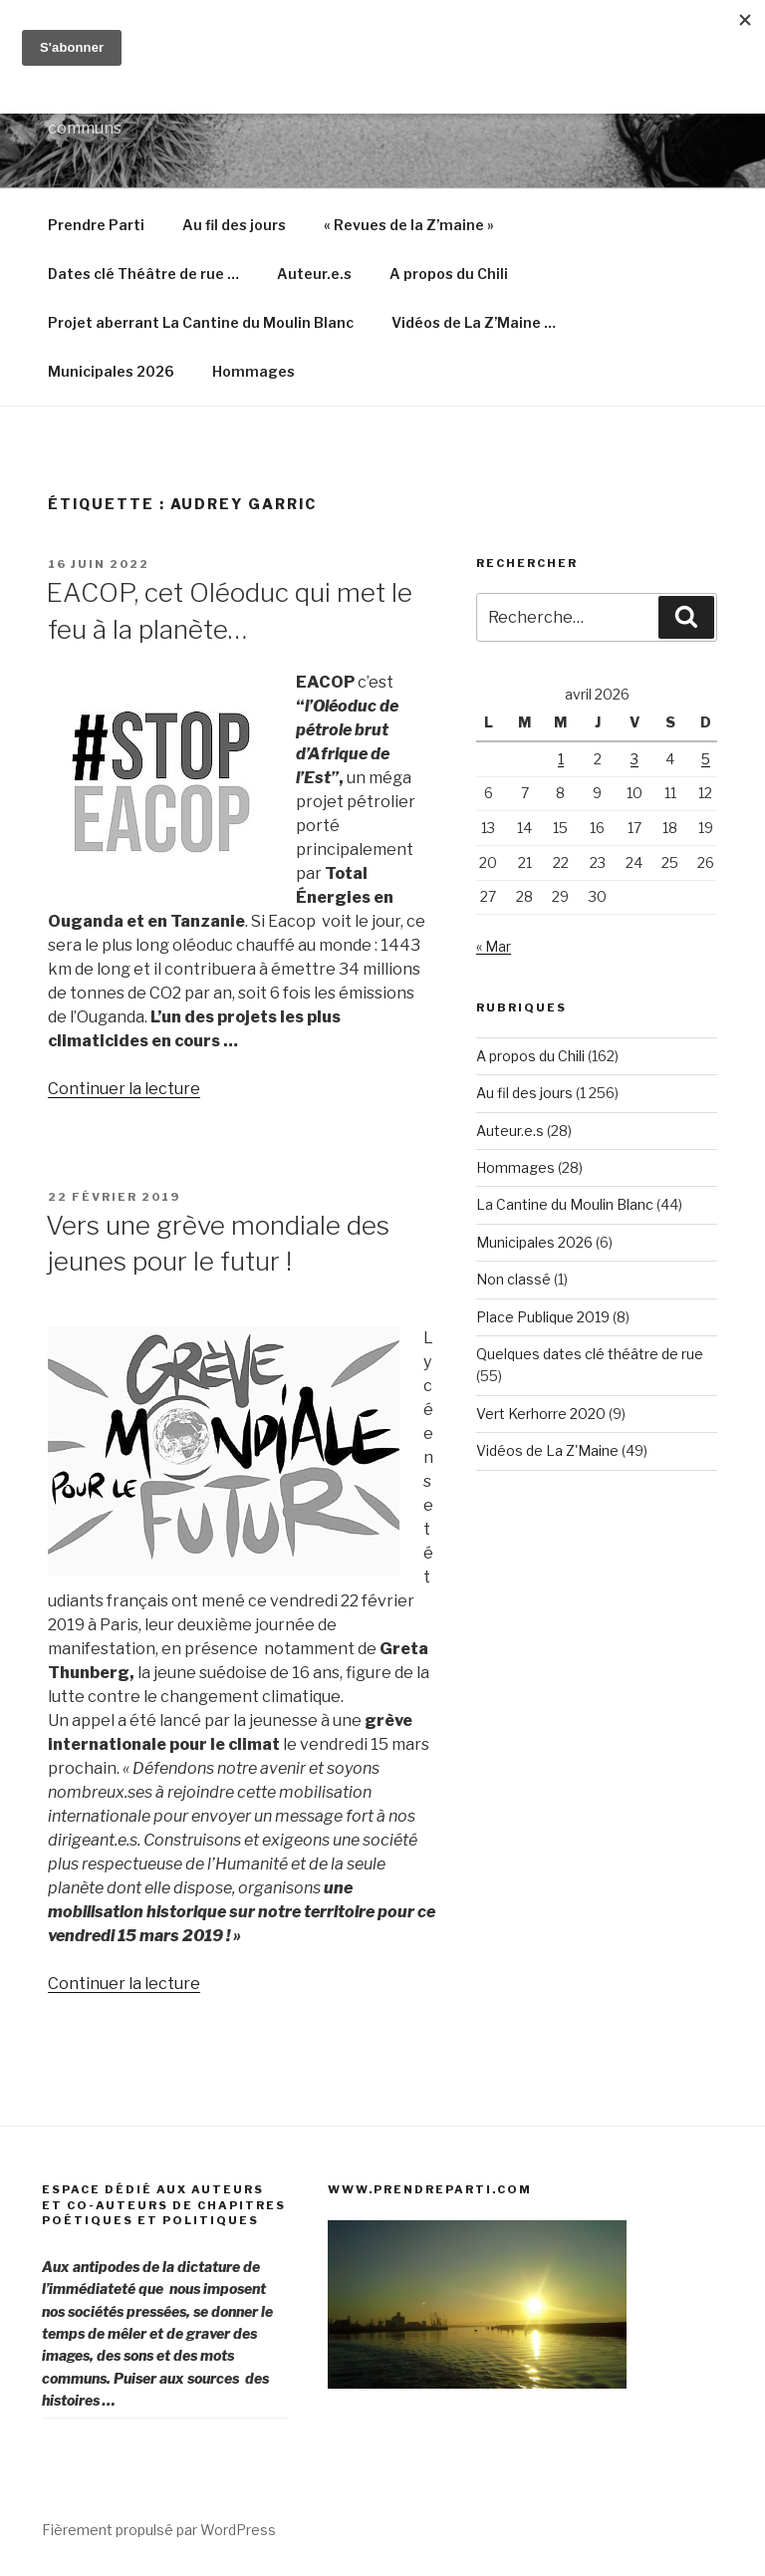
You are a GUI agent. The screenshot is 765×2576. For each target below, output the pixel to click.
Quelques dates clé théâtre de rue (589, 1353)
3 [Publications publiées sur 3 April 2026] (634, 758)
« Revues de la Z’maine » (409, 224)
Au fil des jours (234, 224)
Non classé (513, 1279)
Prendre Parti (96, 224)
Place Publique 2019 (543, 1316)
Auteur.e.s (314, 273)
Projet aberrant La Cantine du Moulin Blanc (201, 322)
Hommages (253, 371)
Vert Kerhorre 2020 (541, 1413)
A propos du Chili (448, 273)
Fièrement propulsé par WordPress (159, 2529)
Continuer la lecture (124, 1088)
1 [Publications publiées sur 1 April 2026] (561, 758)
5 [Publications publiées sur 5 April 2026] (705, 758)
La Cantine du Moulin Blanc (564, 1204)
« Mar (493, 946)
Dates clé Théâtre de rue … (143, 273)
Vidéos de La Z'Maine (547, 1450)
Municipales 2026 (111, 371)
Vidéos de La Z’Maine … (473, 322)
